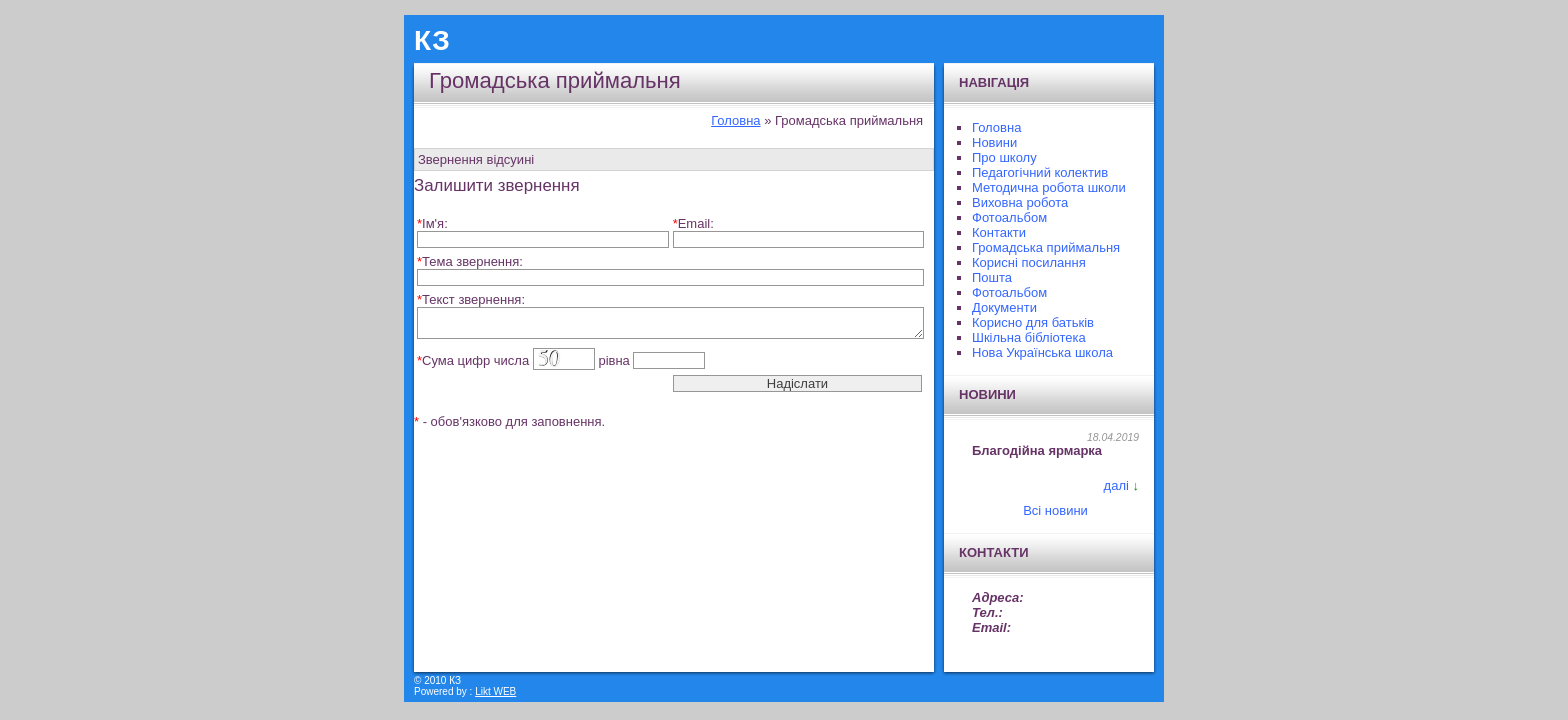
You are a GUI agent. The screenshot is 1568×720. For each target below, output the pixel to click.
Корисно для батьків (1033, 322)
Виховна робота (1020, 202)
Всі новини (1055, 510)
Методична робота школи (1049, 187)
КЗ (432, 40)
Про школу (1004, 157)
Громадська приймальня (1046, 247)
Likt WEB (495, 691)
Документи (1004, 307)
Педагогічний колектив (1040, 172)
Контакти (999, 232)
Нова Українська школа (1042, 352)
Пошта (992, 277)
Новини (994, 142)
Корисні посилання (1029, 262)
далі (1116, 485)
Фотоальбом (1009, 217)
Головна (735, 120)
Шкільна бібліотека (1029, 337)
